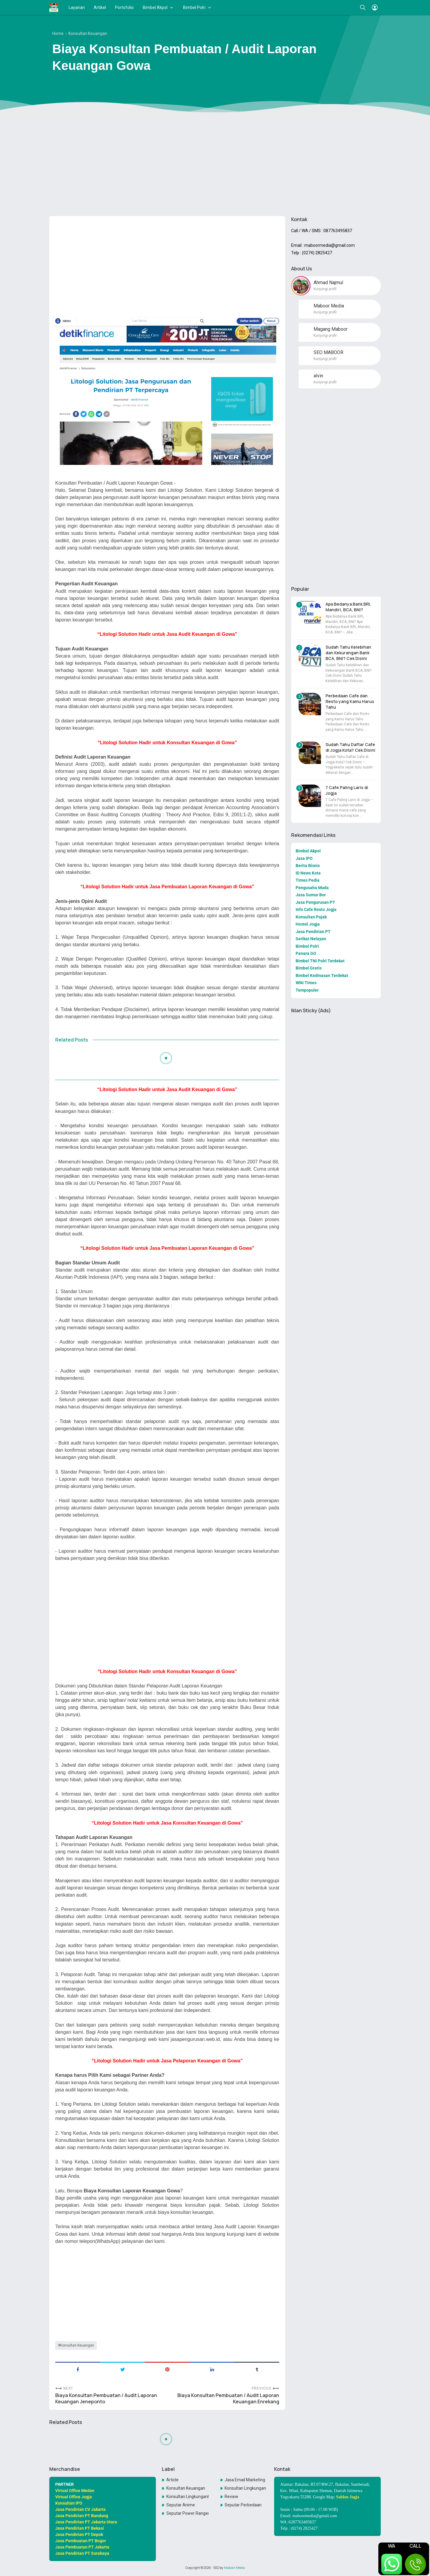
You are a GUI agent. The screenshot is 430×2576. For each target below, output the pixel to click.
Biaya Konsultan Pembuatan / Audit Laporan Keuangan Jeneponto (106, 2398)
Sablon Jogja (347, 2497)
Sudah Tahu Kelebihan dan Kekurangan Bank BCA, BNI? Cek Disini (348, 652)
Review (231, 2496)
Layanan (77, 7)
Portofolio (124, 7)
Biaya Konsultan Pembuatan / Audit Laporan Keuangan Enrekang (228, 2398)
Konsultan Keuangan (77, 2345)
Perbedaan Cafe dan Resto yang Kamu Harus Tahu (349, 701)
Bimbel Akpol (155, 7)
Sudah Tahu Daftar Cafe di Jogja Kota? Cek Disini (350, 747)
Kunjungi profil (325, 289)
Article (172, 2479)
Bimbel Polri (194, 7)
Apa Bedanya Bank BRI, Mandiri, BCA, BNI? (348, 606)
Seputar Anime (180, 2505)
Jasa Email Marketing (245, 2479)
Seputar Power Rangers (187, 2513)
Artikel (100, 7)
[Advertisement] (215, 165)
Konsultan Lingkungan (245, 2488)
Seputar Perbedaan (243, 2505)
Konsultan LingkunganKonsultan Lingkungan (187, 2496)
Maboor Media (234, 2568)
